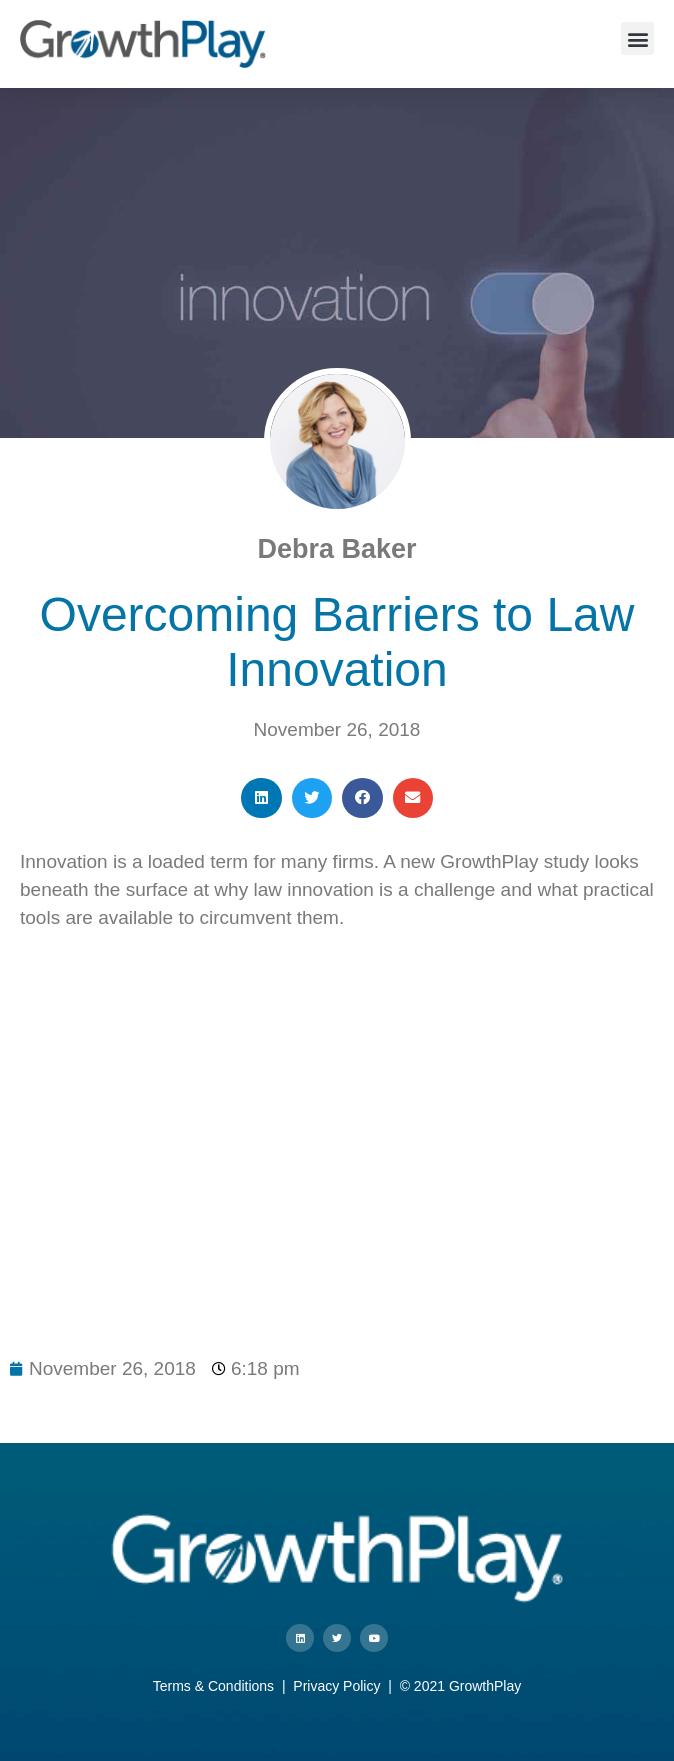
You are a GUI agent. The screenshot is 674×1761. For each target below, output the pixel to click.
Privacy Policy (336, 1686)
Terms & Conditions (213, 1686)
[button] (637, 38)
